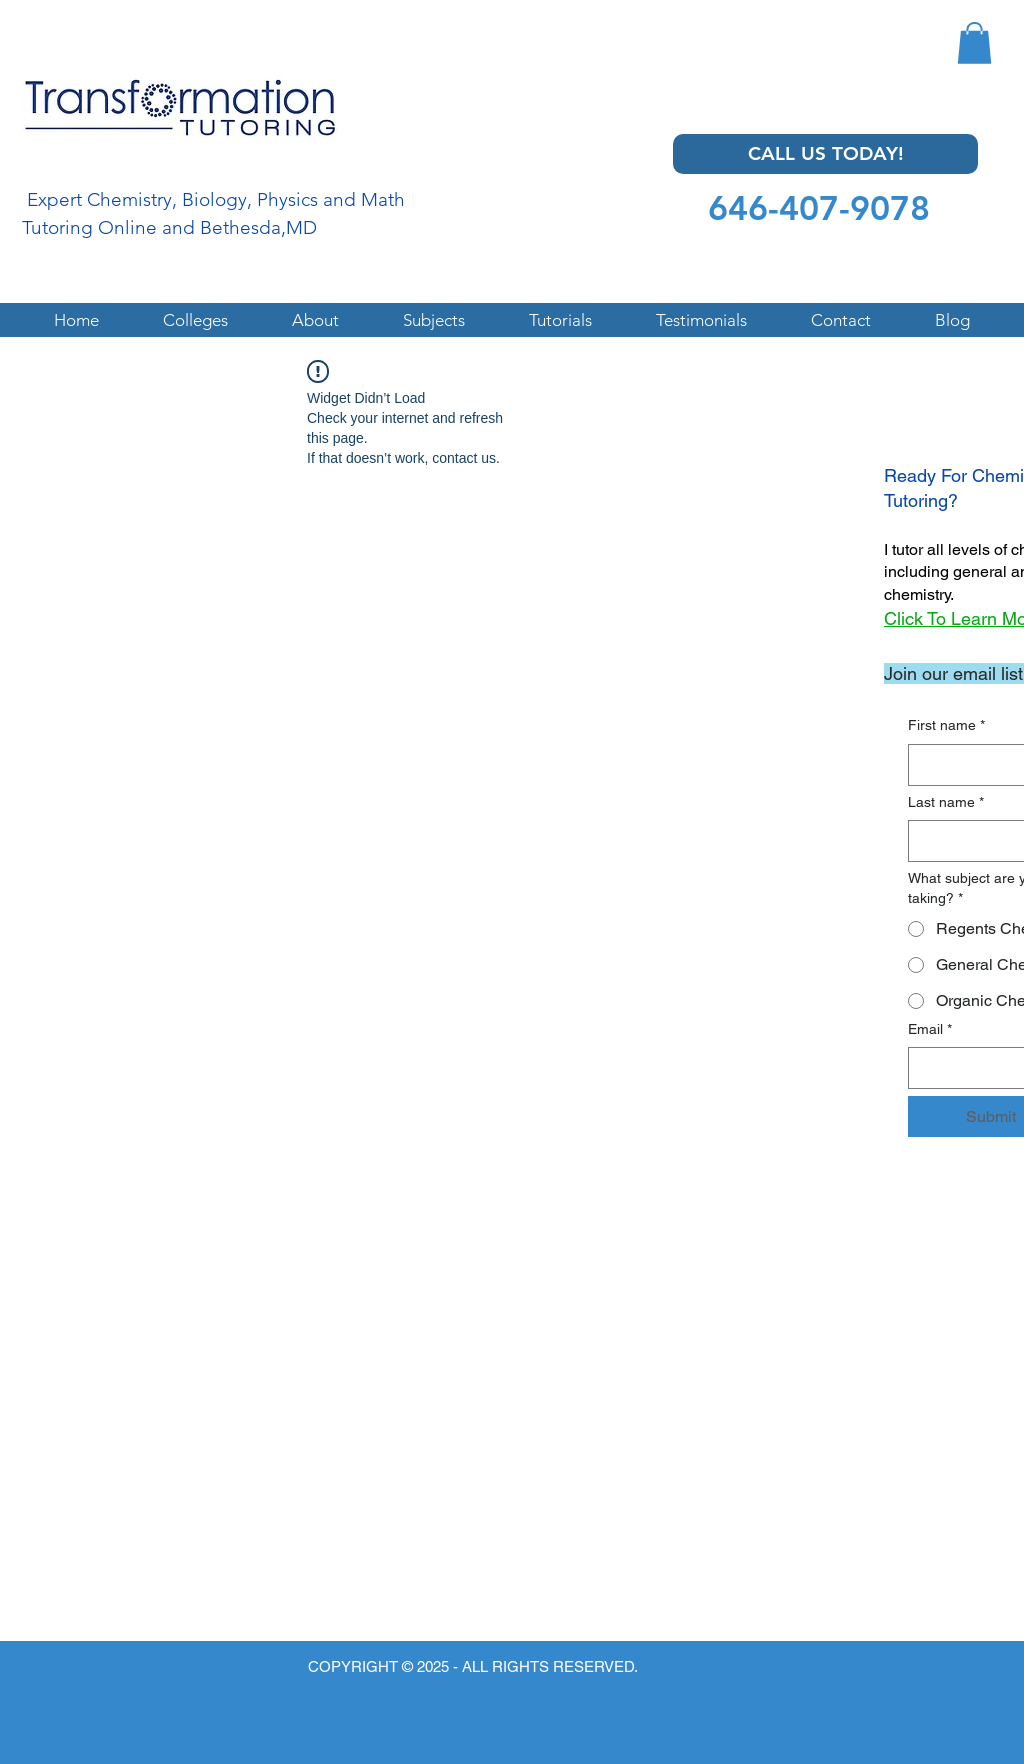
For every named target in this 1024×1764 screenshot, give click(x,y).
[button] (974, 43)
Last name (946, 803)
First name (946, 726)
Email (930, 1030)
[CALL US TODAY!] (825, 154)
